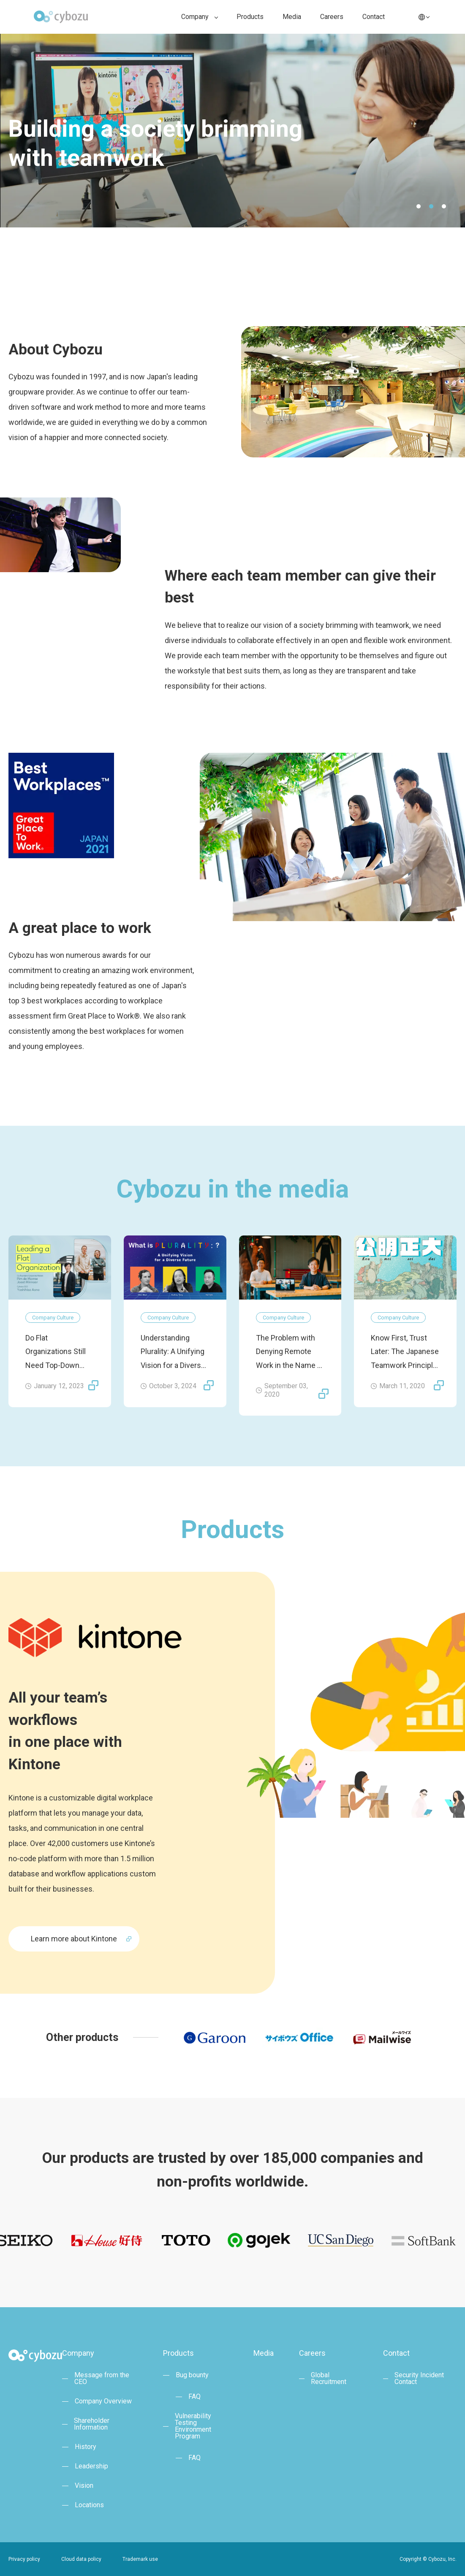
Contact (373, 17)
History (85, 2447)
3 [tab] (444, 206)
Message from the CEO (101, 2378)
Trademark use (140, 2559)
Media (292, 17)
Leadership (91, 2466)
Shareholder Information (91, 2424)
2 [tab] (431, 206)
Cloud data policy (81, 2559)
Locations (89, 2505)
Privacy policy (24, 2559)
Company (195, 17)
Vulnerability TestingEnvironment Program (193, 2426)
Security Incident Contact (419, 2378)
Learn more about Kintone (74, 1938)
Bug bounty (192, 2375)
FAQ (194, 2396)
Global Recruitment (328, 2378)
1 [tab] (418, 206)
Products (250, 17)
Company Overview (103, 2401)
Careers (331, 17)
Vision (84, 2485)
